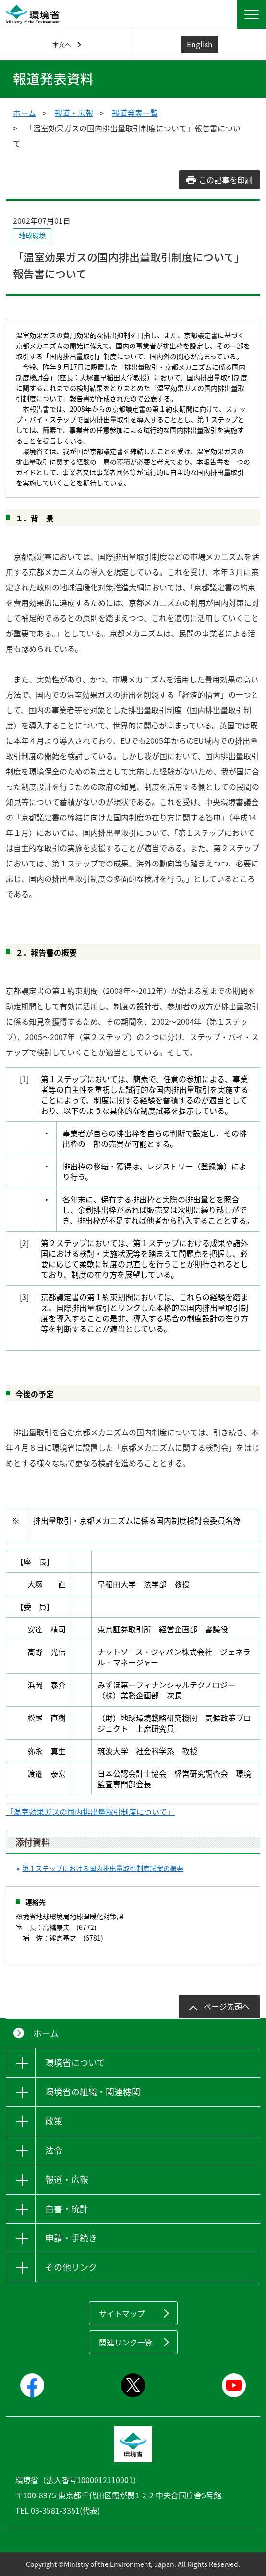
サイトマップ (122, 2313)
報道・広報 (74, 112)
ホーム (24, 112)
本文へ (61, 44)
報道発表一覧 (135, 112)
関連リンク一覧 (126, 2342)
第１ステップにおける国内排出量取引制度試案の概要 (102, 1868)
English (200, 44)
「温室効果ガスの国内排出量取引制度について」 (90, 1811)
